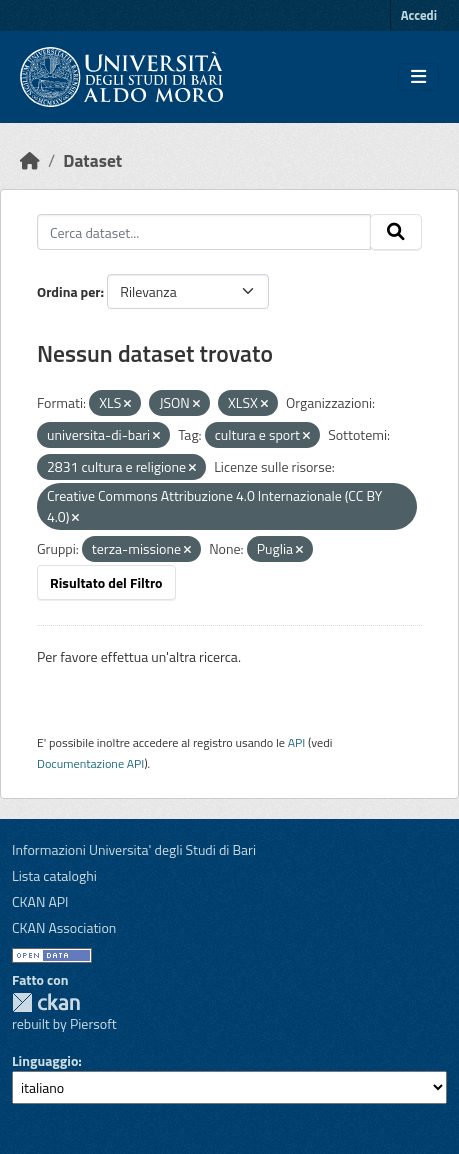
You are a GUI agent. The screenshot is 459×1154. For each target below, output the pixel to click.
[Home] (30, 160)
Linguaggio (45, 1060)
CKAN (46, 1002)
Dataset (92, 160)
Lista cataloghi (54, 875)
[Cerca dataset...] (204, 232)
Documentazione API (90, 763)
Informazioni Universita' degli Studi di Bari (134, 849)
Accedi (419, 15)
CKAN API (40, 901)
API (297, 742)
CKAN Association (64, 927)
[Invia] (396, 232)
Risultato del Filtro (106, 582)
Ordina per (69, 291)
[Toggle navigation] (418, 77)
